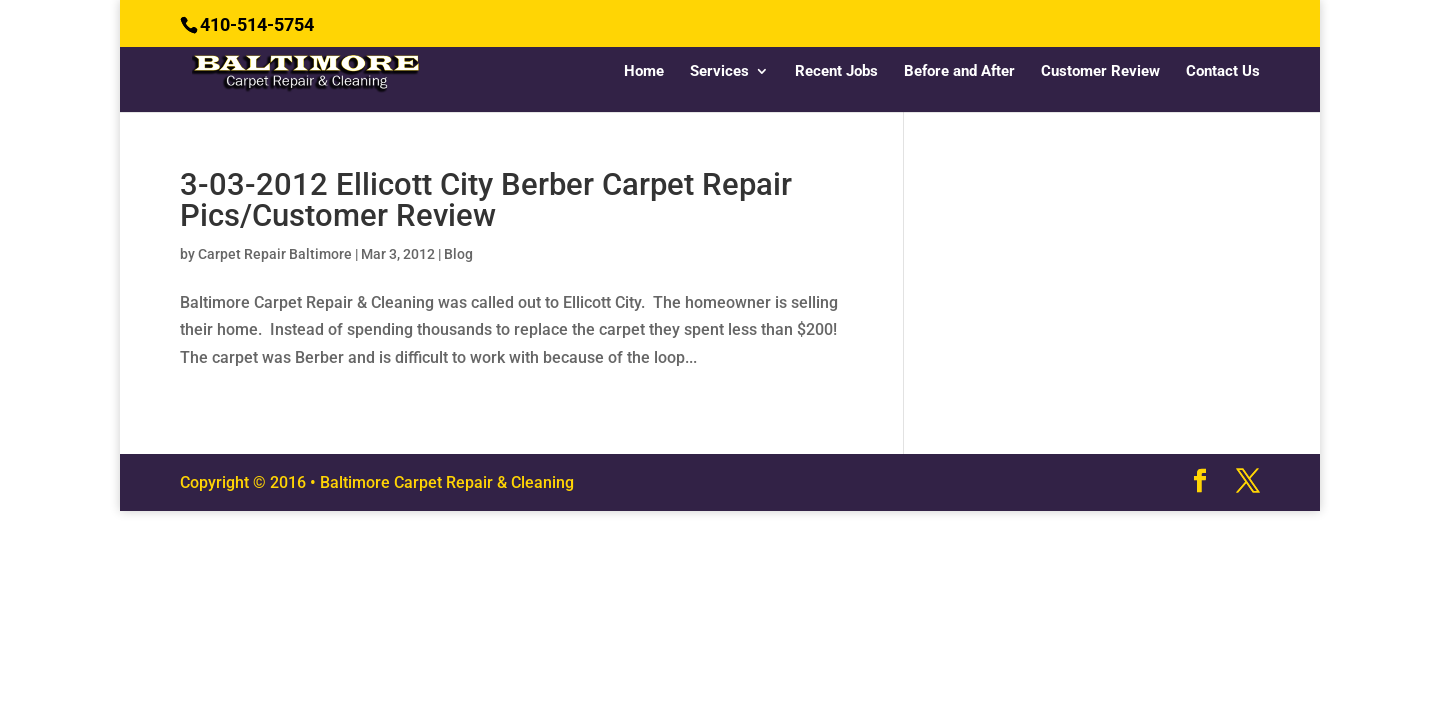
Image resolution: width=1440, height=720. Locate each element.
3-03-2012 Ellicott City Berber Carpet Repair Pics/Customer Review (486, 200)
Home (644, 72)
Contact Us (1223, 72)
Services (719, 72)
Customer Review (1100, 72)
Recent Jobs (836, 72)
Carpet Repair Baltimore (275, 254)
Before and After (959, 72)
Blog (458, 254)
